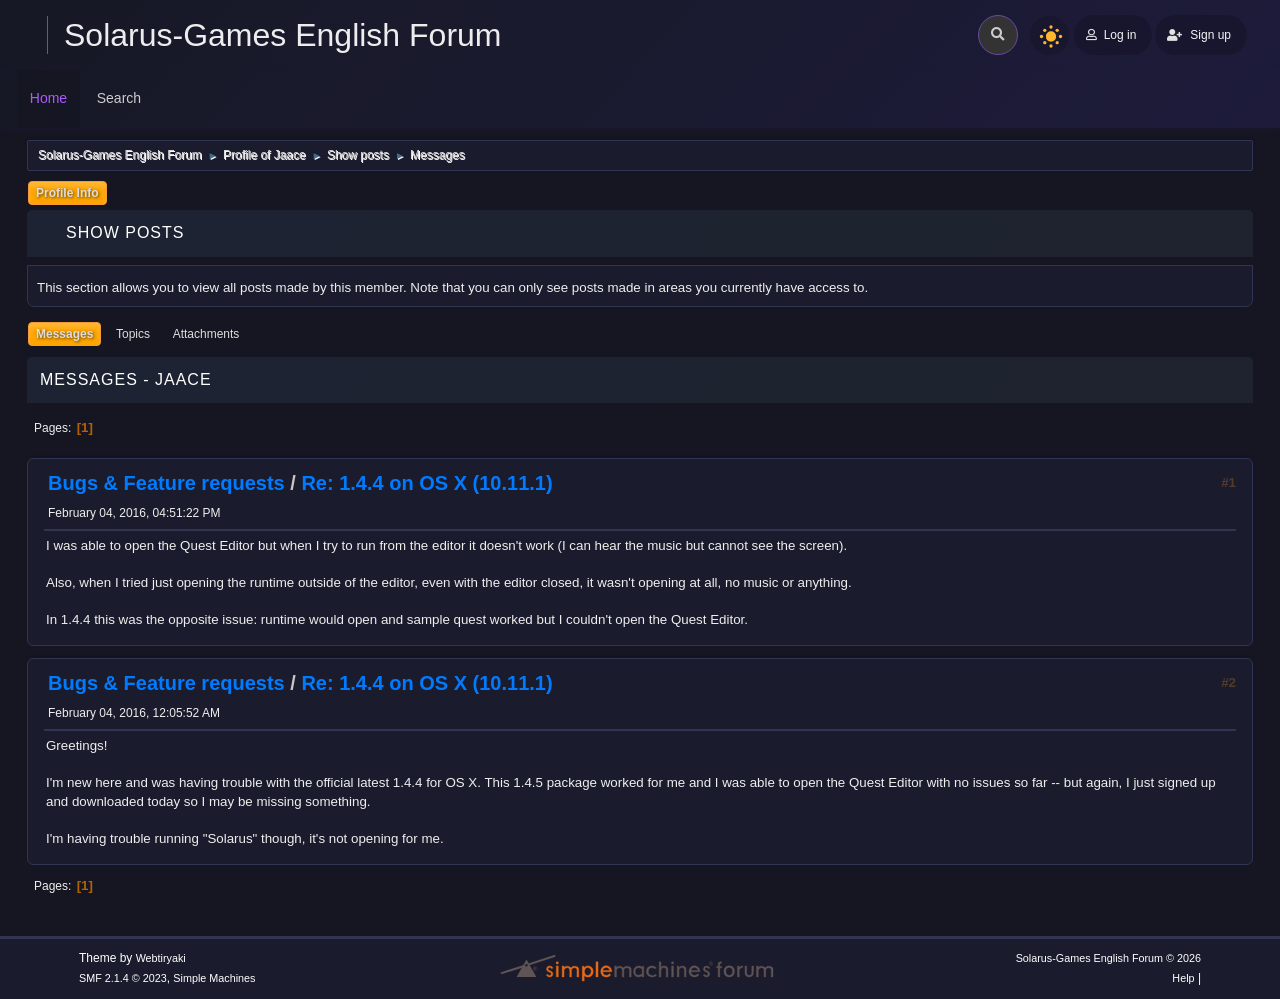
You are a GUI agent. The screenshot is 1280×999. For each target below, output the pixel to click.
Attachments (206, 334)
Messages (64, 334)
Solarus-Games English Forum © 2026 (1108, 958)
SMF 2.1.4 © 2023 (123, 978)
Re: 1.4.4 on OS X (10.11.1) (426, 483)
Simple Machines (214, 978)
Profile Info (67, 193)
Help (1183, 978)
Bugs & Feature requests (166, 483)
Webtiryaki (161, 958)
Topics (133, 334)
